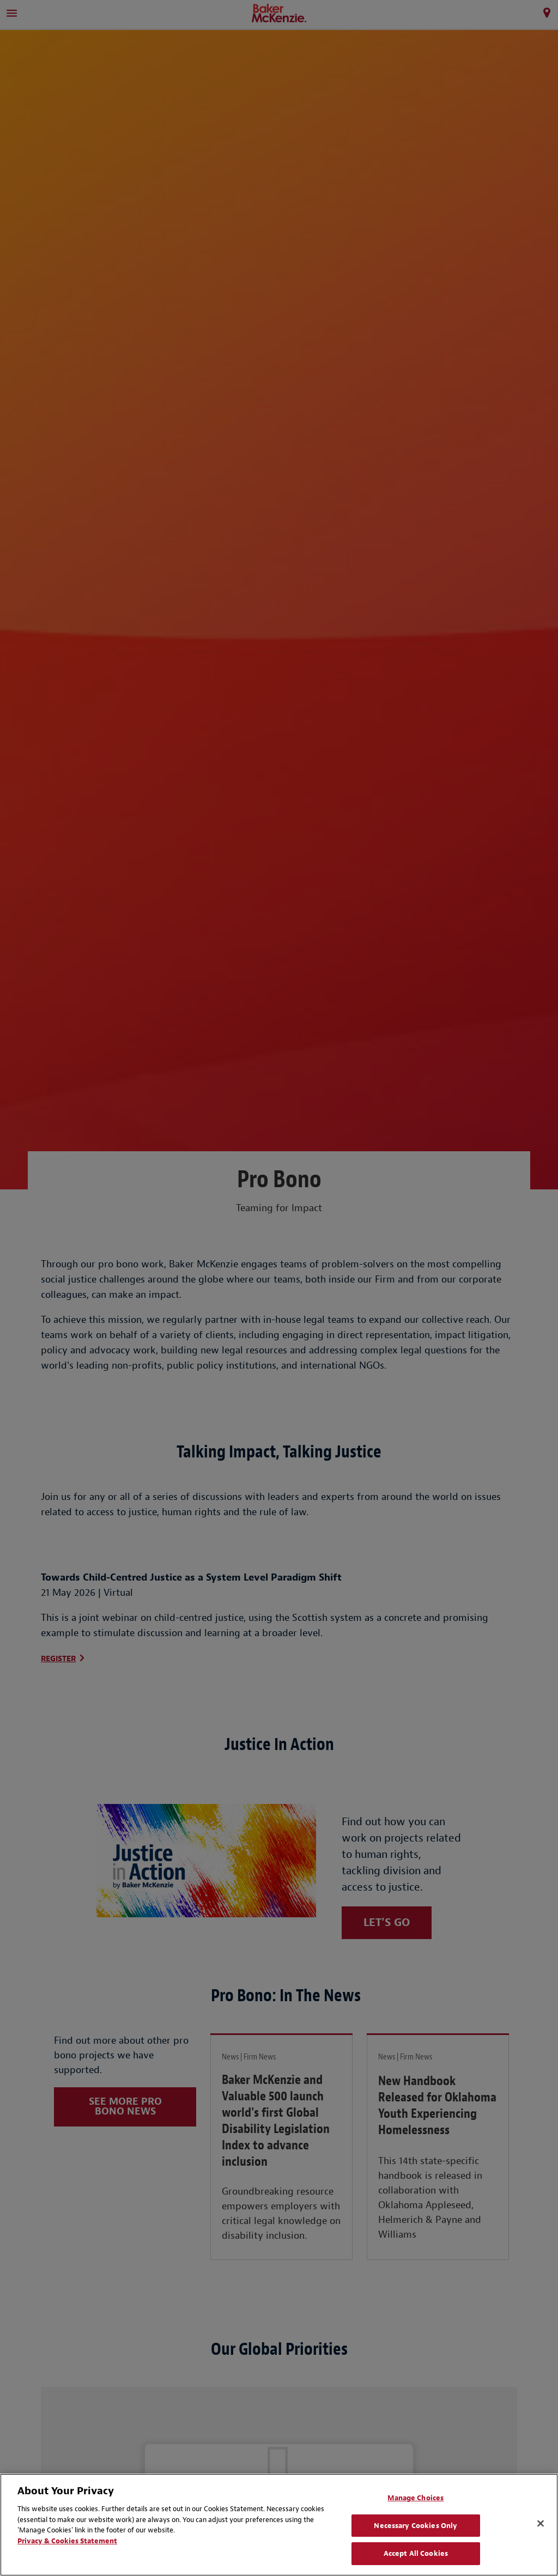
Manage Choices (415, 2497)
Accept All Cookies (416, 2553)
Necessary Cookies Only (415, 2525)
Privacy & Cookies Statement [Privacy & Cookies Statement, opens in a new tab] (67, 2540)
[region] (279, 2525)
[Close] (541, 2524)
